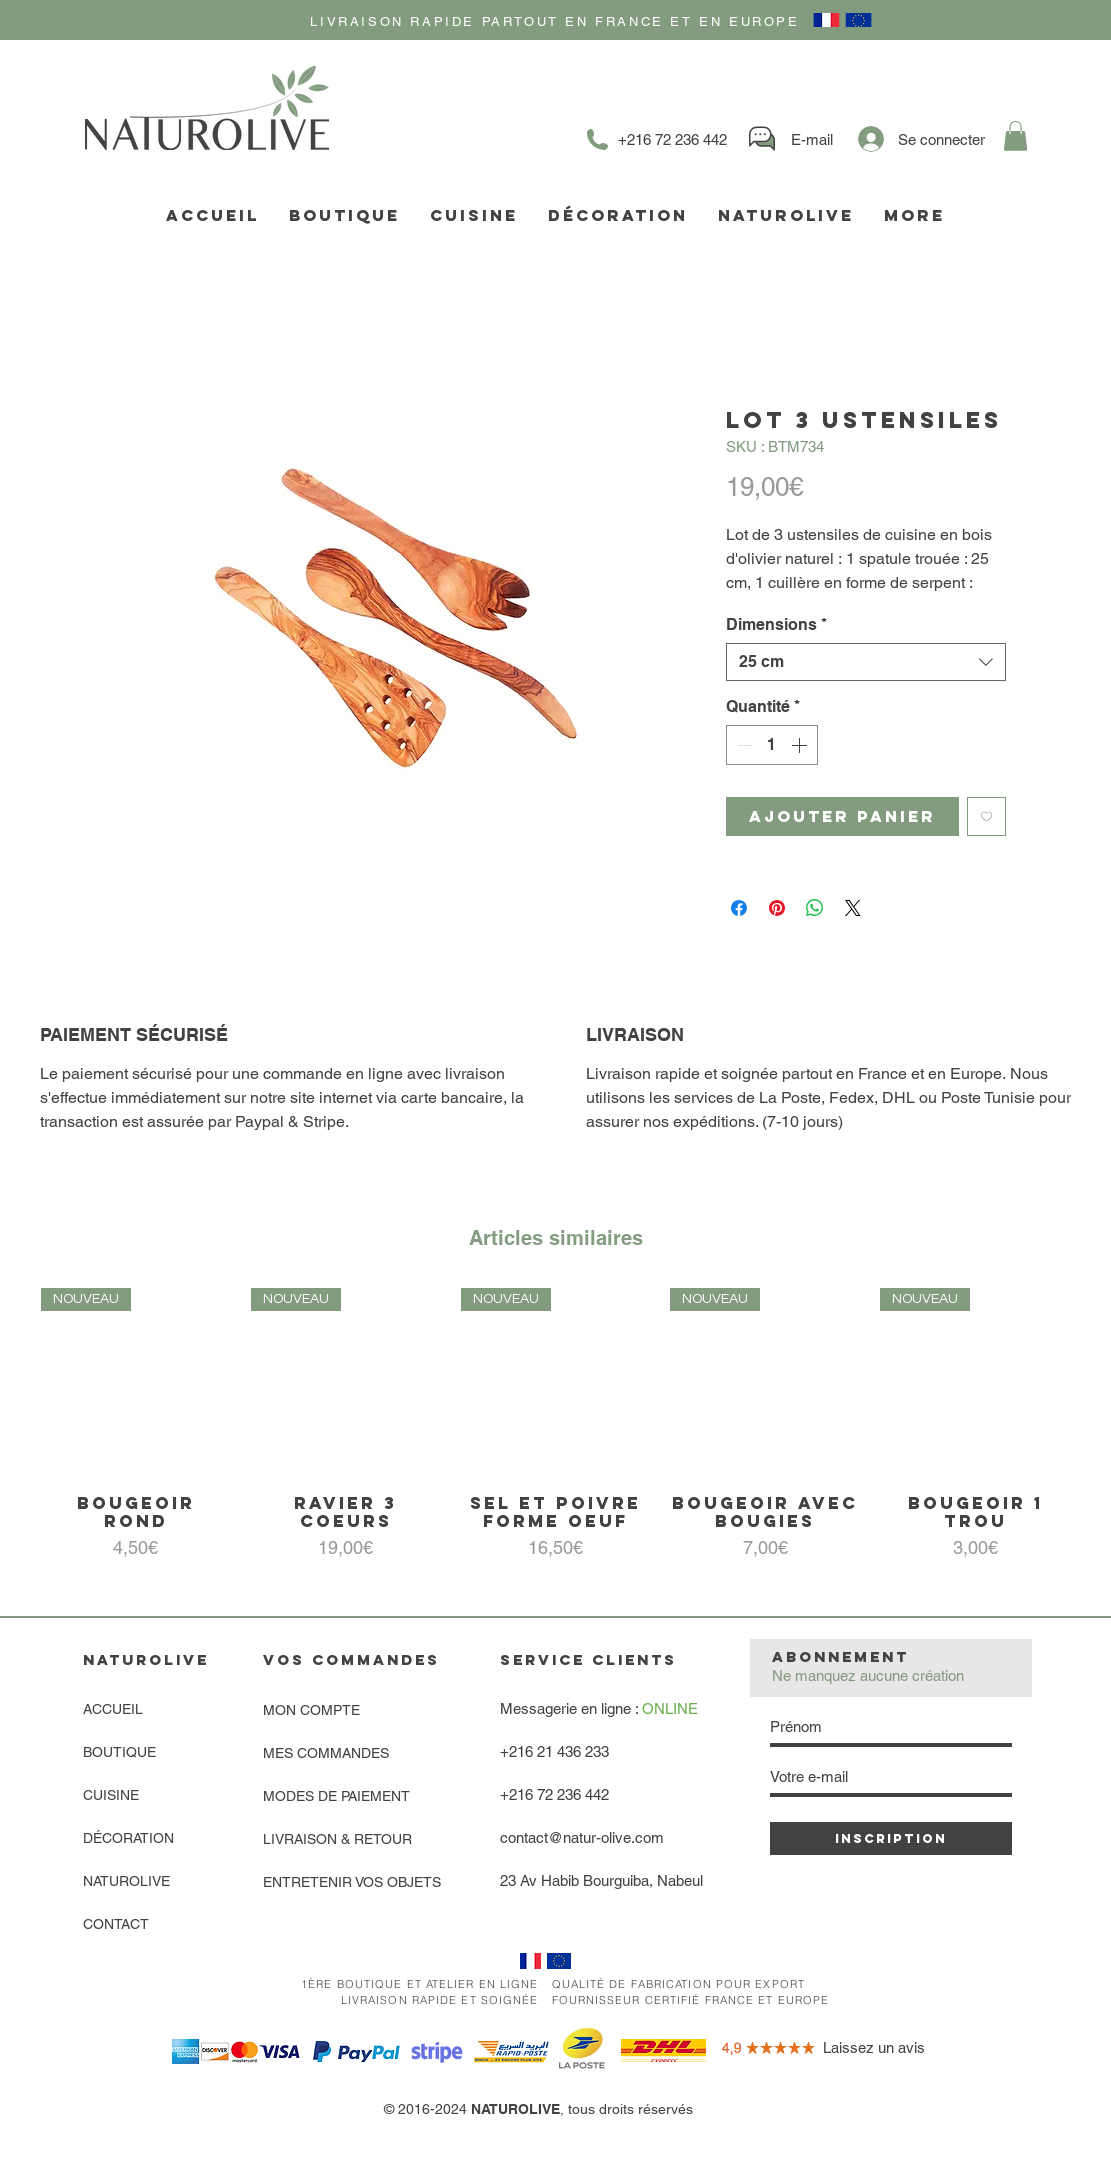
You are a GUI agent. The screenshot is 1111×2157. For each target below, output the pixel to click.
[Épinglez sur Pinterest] (777, 908)
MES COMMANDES (326, 1753)
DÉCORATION (128, 1838)
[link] (1015, 136)
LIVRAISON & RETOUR (337, 1839)
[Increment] (801, 745)
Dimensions (776, 624)
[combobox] (866, 662)
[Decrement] (743, 745)
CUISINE (111, 1795)
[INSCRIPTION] (891, 1838)
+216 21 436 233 (554, 1751)
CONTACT (116, 1924)
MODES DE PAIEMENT (336, 1796)
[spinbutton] (772, 745)
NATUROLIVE (126, 1881)
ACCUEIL (113, 1709)
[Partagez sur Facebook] (739, 908)
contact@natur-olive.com (582, 1837)
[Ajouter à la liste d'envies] (986, 816)
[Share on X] (853, 908)
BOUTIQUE (119, 1752)
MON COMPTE (311, 1710)
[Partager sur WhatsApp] (815, 908)
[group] (555, 1431)
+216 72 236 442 (554, 1794)
